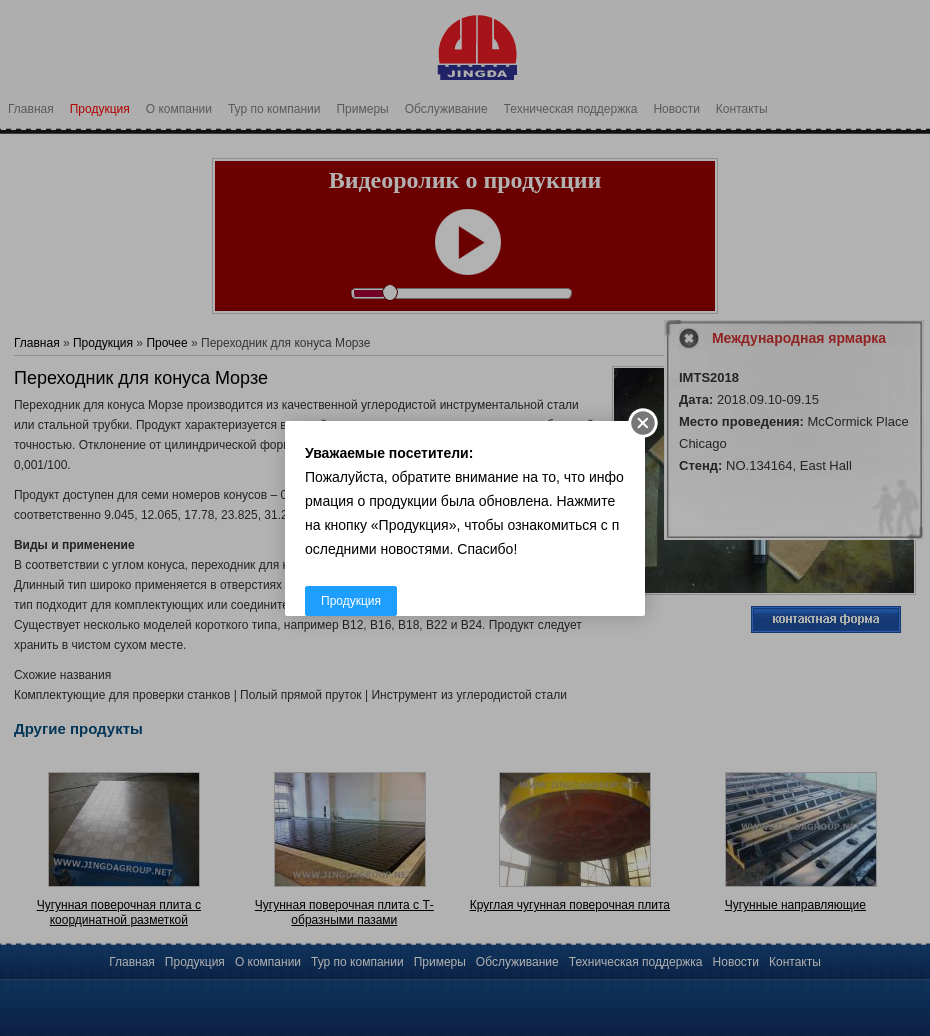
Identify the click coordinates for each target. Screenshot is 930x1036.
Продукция (351, 601)
